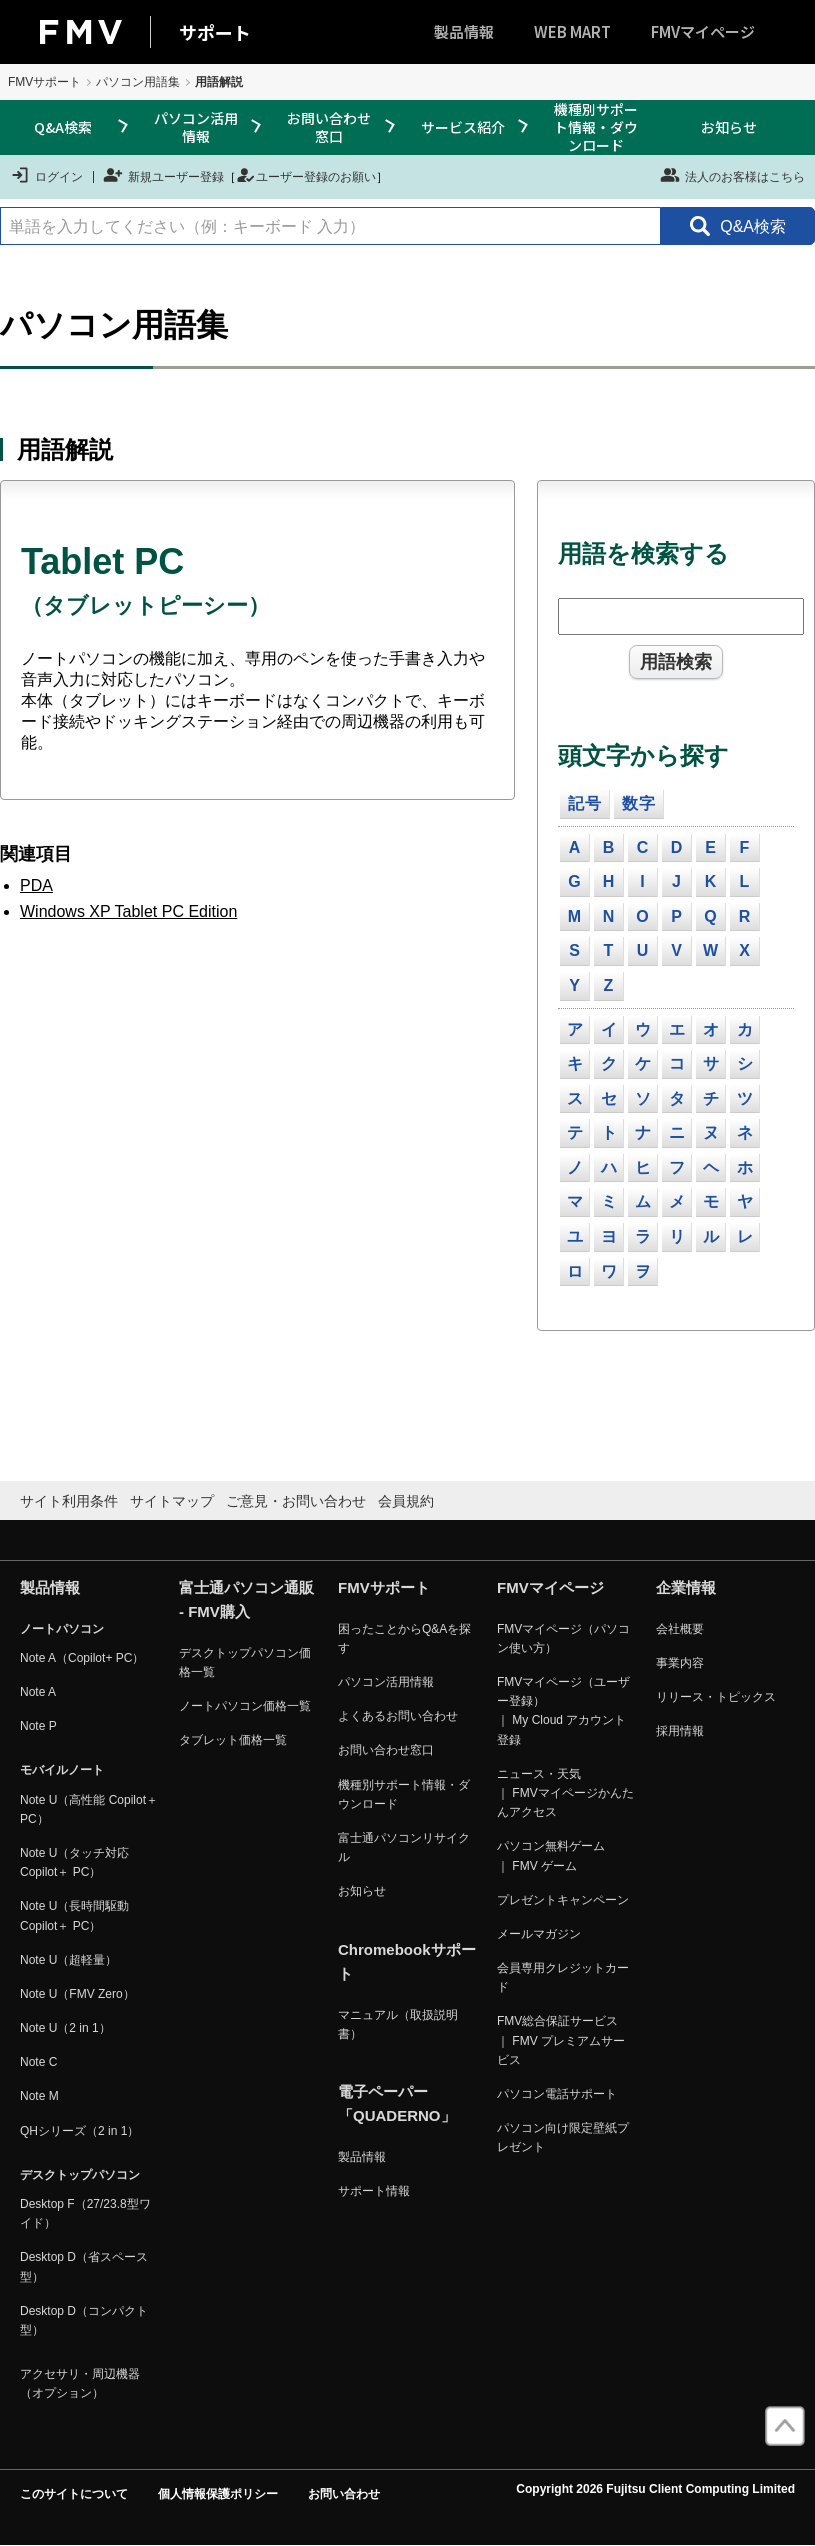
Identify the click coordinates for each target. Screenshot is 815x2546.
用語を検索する (643, 553)
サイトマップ (172, 1501)
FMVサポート (44, 82)
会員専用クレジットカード (563, 1977)
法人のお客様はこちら (732, 175)
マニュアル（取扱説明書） (398, 2024)
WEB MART (572, 31)
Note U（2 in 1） (65, 2028)
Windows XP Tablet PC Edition (128, 911)
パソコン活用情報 (196, 127)
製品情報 (464, 31)
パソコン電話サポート (557, 2094)
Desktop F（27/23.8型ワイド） (85, 2213)
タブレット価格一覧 (233, 1740)
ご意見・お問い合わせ (296, 1501)
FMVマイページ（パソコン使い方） (563, 1638)
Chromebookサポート (407, 1961)
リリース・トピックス (716, 1697)
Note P (38, 1726)
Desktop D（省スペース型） (84, 2266)
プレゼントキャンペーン (563, 1900)
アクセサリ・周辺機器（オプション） (80, 2383)
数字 (639, 803)
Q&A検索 (63, 127)
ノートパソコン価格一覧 (245, 1706)
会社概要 (680, 1629)
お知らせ (729, 127)
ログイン (46, 175)
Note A (38, 1692)
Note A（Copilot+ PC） (82, 1658)
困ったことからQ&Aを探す (404, 1638)
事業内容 (680, 1663)
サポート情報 (374, 2191)
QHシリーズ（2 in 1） (79, 2131)
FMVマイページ (703, 31)
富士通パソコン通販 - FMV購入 (246, 1599)
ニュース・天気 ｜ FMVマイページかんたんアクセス (565, 1793)
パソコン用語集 (138, 82)
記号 (585, 803)
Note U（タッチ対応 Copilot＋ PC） (74, 1862)
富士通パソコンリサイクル (404, 1847)
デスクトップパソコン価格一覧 (245, 1662)
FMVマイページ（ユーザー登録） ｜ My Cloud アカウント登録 (563, 1711)
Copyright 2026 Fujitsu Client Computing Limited (655, 2489)
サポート (215, 32)
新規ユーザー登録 (163, 175)
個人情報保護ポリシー (218, 2494)
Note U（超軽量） (68, 1960)
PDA (36, 885)
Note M (39, 2096)
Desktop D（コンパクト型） (84, 2320)
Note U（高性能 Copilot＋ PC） (89, 1809)
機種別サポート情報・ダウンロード (596, 127)
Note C (38, 2062)
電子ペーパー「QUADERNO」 (397, 2103)
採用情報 (680, 1731)
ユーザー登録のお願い (306, 175)
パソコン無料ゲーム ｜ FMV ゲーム (551, 1855)
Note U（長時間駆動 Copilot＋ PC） (74, 1915)
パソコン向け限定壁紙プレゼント (563, 2137)
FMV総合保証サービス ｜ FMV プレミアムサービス (561, 2040)
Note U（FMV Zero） (77, 1994)
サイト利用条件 (69, 1501)
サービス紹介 (463, 127)
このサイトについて (74, 2494)
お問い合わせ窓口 (329, 127)
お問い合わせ (344, 2494)
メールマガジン (539, 1934)
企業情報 (686, 1587)
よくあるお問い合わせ (398, 1716)
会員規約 (406, 1501)
